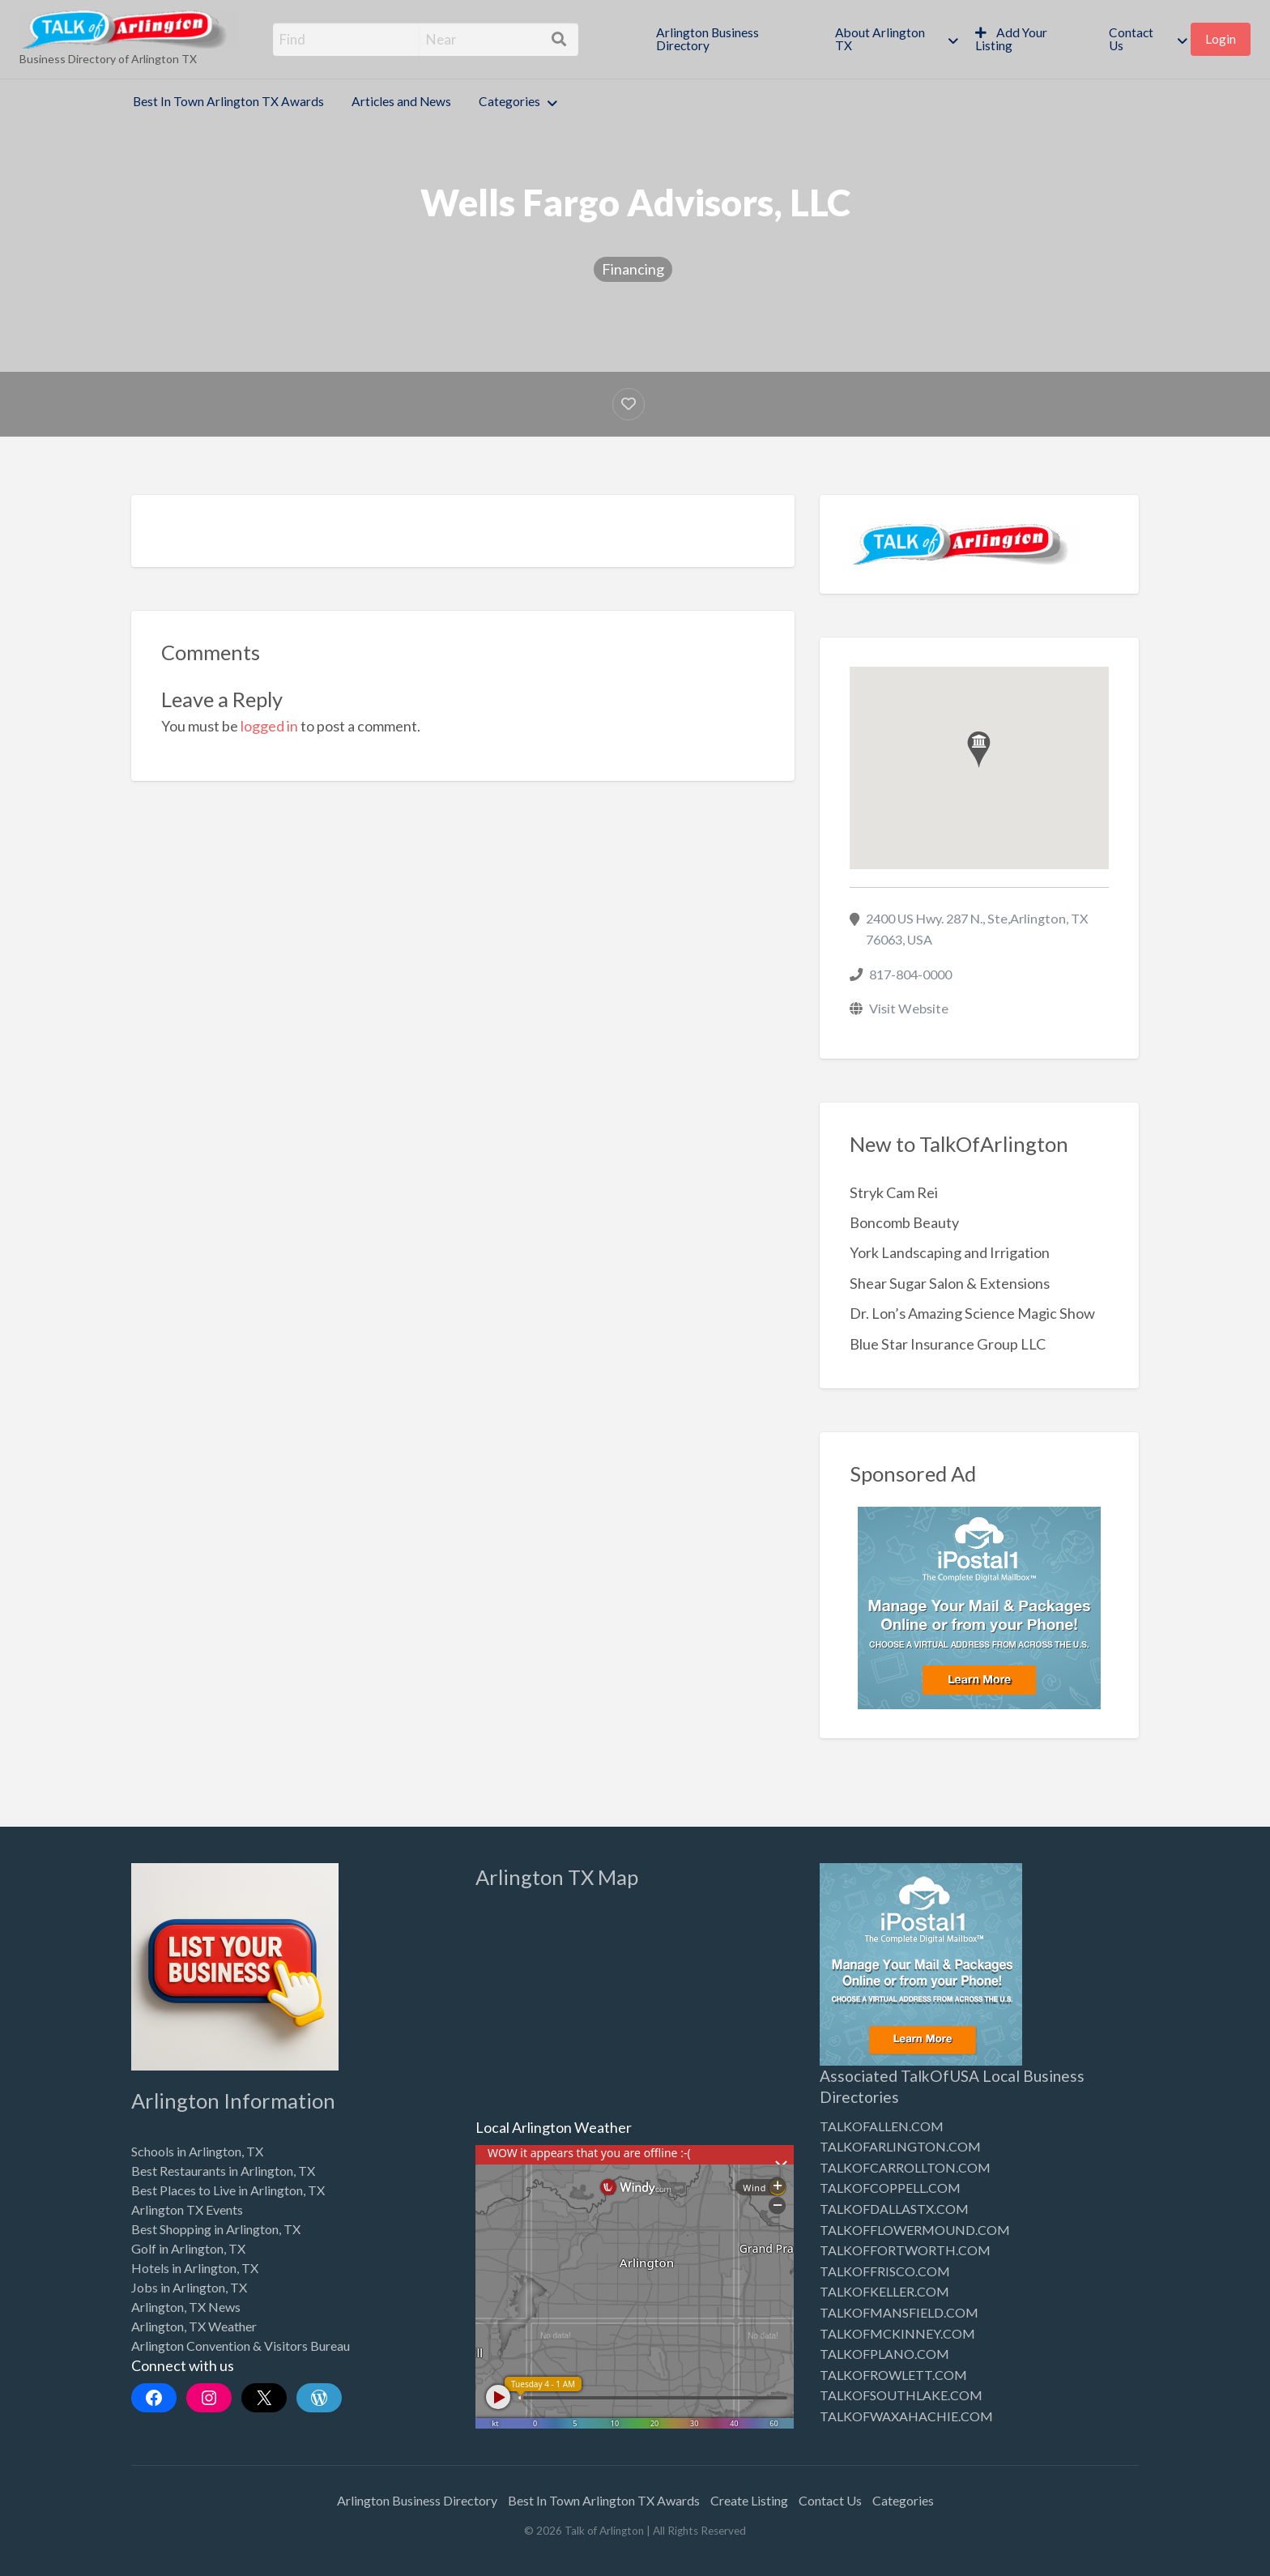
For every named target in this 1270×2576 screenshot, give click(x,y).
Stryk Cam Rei (894, 1192)
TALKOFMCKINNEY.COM (897, 2333)
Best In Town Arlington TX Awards (228, 101)
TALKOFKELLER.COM (884, 2291)
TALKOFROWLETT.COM (893, 2374)
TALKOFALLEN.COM (882, 2126)
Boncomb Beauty (904, 1222)
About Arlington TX (880, 39)
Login (1220, 39)
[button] (979, 749)
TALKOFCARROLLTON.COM (905, 2167)
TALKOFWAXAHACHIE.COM (906, 2416)
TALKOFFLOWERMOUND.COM (915, 2229)
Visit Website (908, 1008)
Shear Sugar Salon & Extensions (950, 1283)
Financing (633, 269)
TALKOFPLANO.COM (884, 2353)
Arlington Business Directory (707, 39)
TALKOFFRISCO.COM (885, 2271)
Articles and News (401, 101)
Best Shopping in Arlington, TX (215, 2229)
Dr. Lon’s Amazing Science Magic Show (972, 1313)
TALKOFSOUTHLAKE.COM (901, 2395)
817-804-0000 (910, 974)
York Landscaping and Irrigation (950, 1252)
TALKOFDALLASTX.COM (894, 2208)
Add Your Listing (1011, 39)
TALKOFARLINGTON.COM (900, 2146)
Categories (509, 101)
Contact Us (1131, 39)
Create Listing (749, 2500)
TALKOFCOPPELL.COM (890, 2187)
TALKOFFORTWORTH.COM (905, 2250)
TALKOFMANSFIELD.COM (899, 2312)
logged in (269, 726)
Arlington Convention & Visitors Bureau (240, 2345)
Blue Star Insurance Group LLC (948, 1344)
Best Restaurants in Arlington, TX (223, 2170)
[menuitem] (731, 39)
